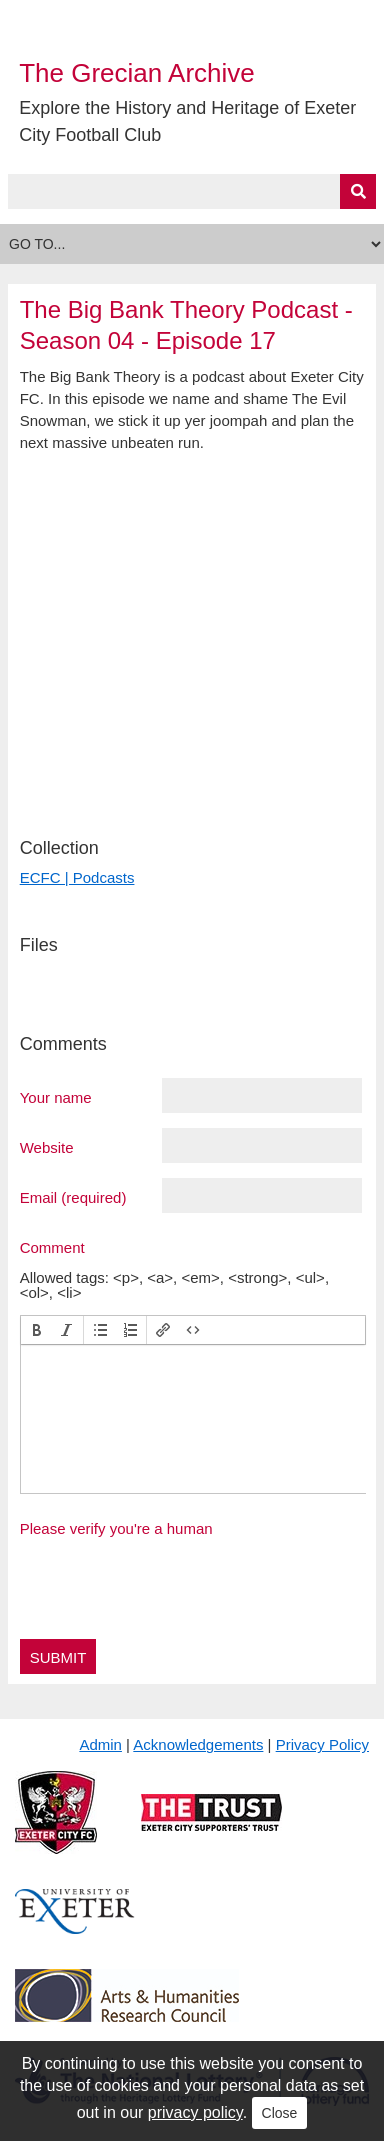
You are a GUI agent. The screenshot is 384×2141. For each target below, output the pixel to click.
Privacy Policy (322, 1744)
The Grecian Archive (137, 73)
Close (280, 2113)
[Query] (192, 191)
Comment (52, 1247)
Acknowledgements (198, 1744)
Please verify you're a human (116, 1528)
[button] (37, 1330)
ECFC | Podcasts (77, 877)
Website (47, 1147)
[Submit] (358, 191)
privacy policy (195, 2112)
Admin (100, 1744)
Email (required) (73, 1197)
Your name (56, 1097)
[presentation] (37, 1330)
